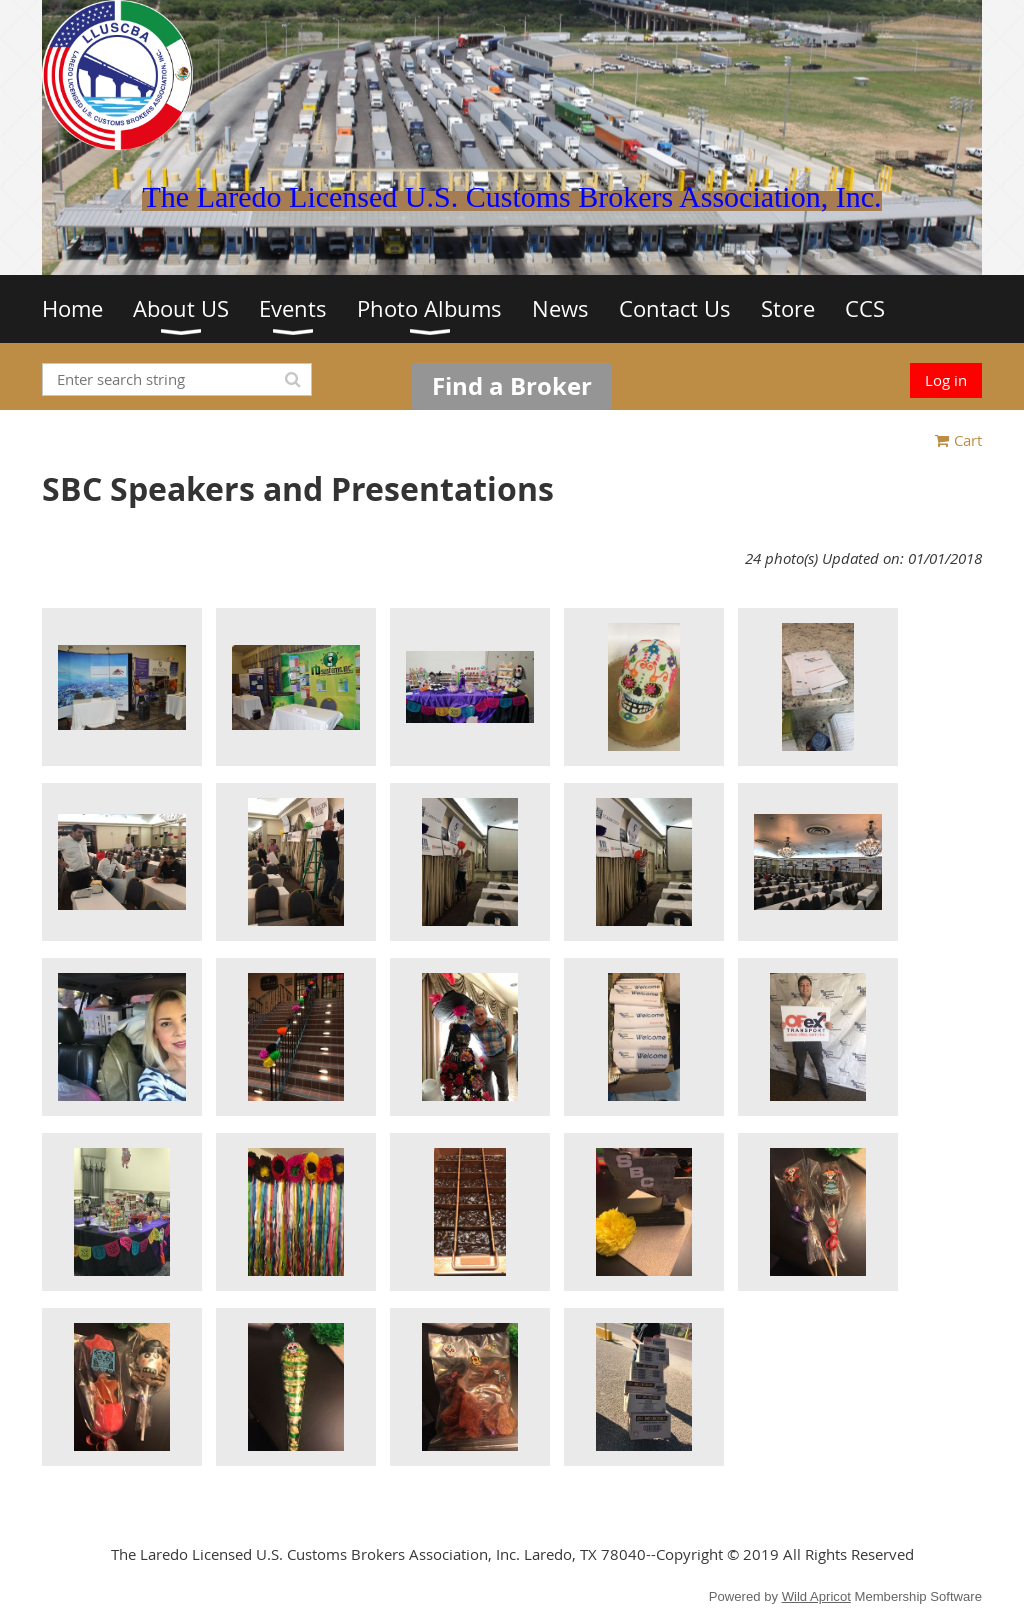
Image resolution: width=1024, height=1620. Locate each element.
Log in (946, 380)
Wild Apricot (816, 1596)
